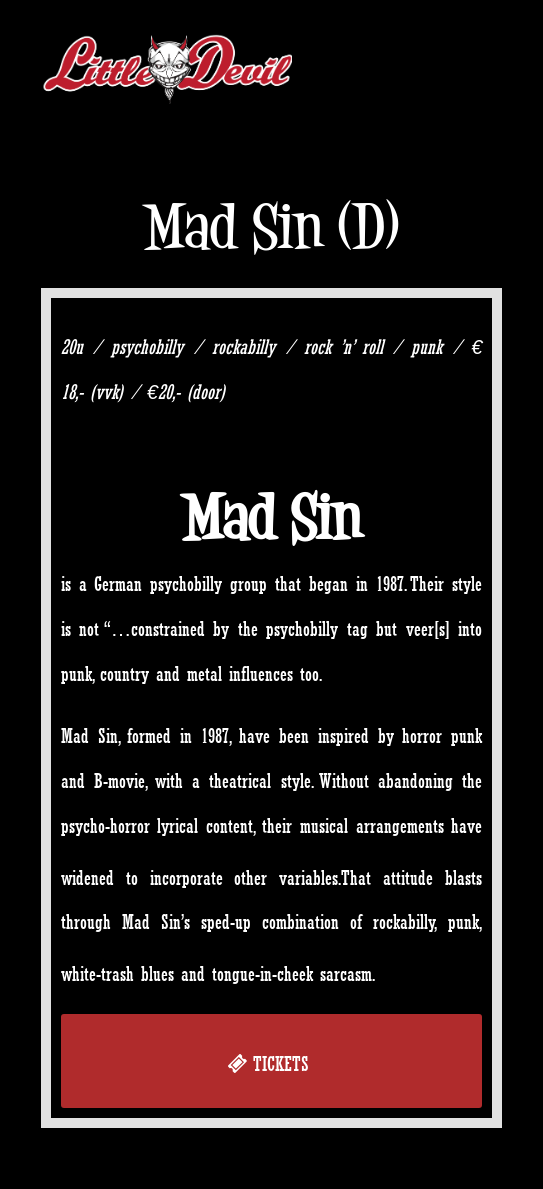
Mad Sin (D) (271, 226)
